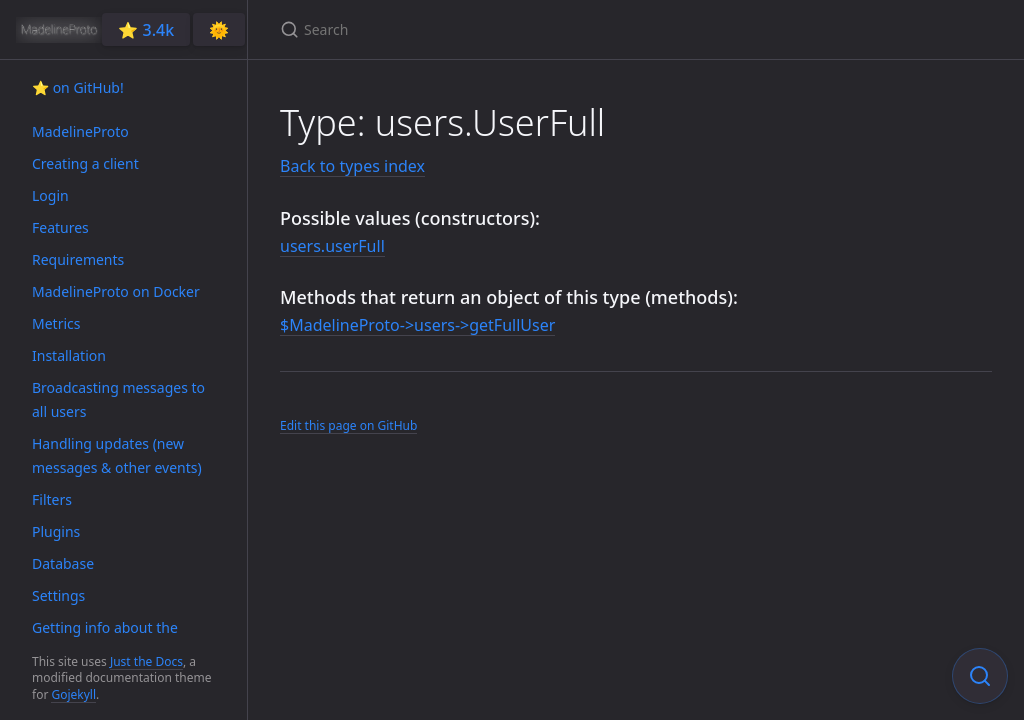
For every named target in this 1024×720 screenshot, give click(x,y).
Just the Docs (146, 661)
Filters (52, 499)
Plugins (56, 531)
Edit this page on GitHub (348, 425)
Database (63, 563)
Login (50, 195)
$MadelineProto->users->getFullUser (417, 325)
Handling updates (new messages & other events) (117, 455)
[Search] (516, 29)
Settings (58, 595)
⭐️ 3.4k (146, 30)
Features (60, 227)
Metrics (56, 323)
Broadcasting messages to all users (118, 399)
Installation (69, 355)
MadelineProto (80, 131)
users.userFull (332, 246)
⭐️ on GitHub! (78, 87)
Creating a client (85, 163)
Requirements (78, 259)
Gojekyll (73, 694)
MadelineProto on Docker (116, 291)
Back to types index (352, 166)
